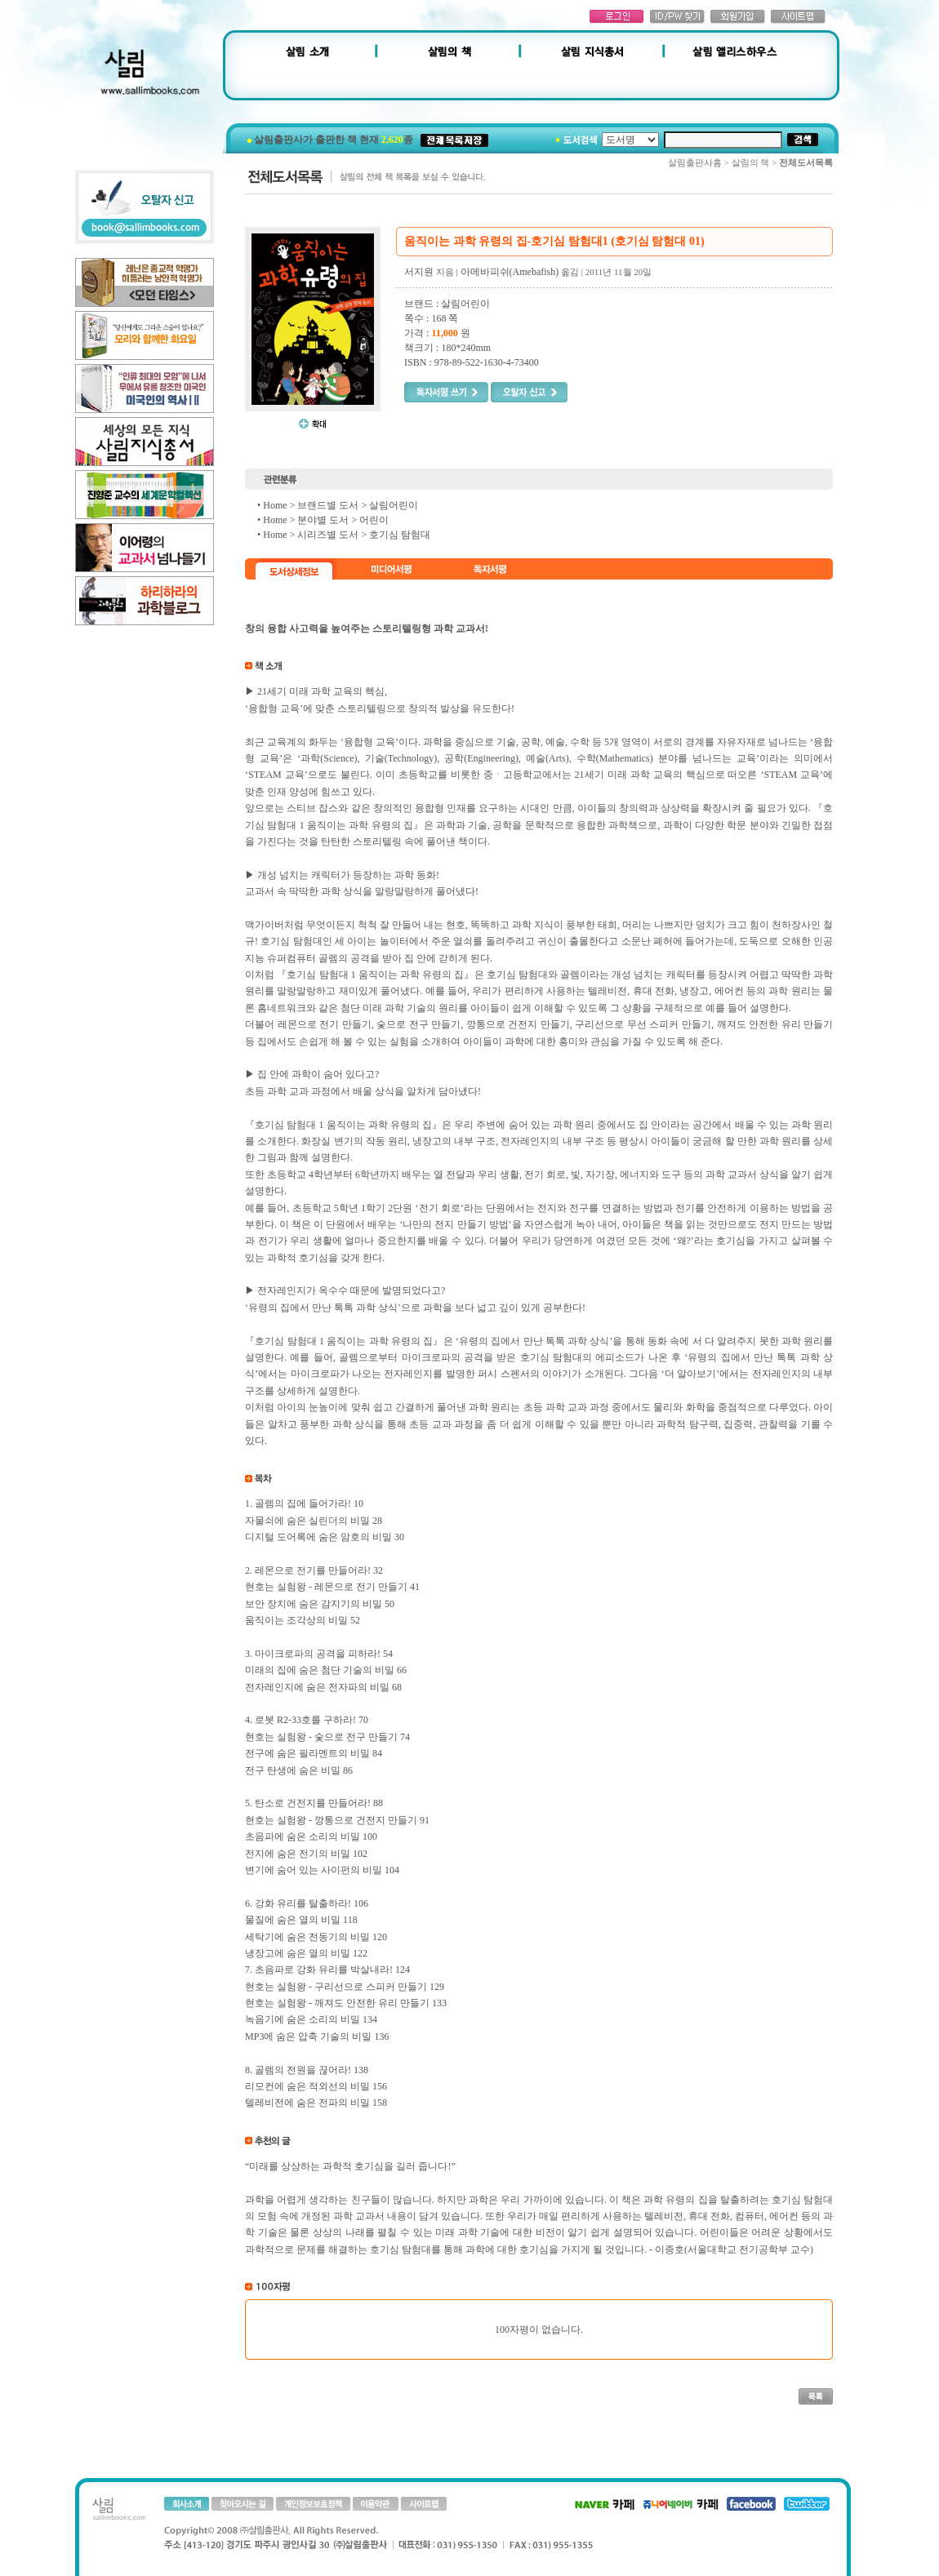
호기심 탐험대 (399, 534)
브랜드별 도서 (327, 505)
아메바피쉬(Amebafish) (510, 272)
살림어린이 (393, 505)
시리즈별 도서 (327, 534)
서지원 (419, 272)
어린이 (374, 520)
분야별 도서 (323, 520)
